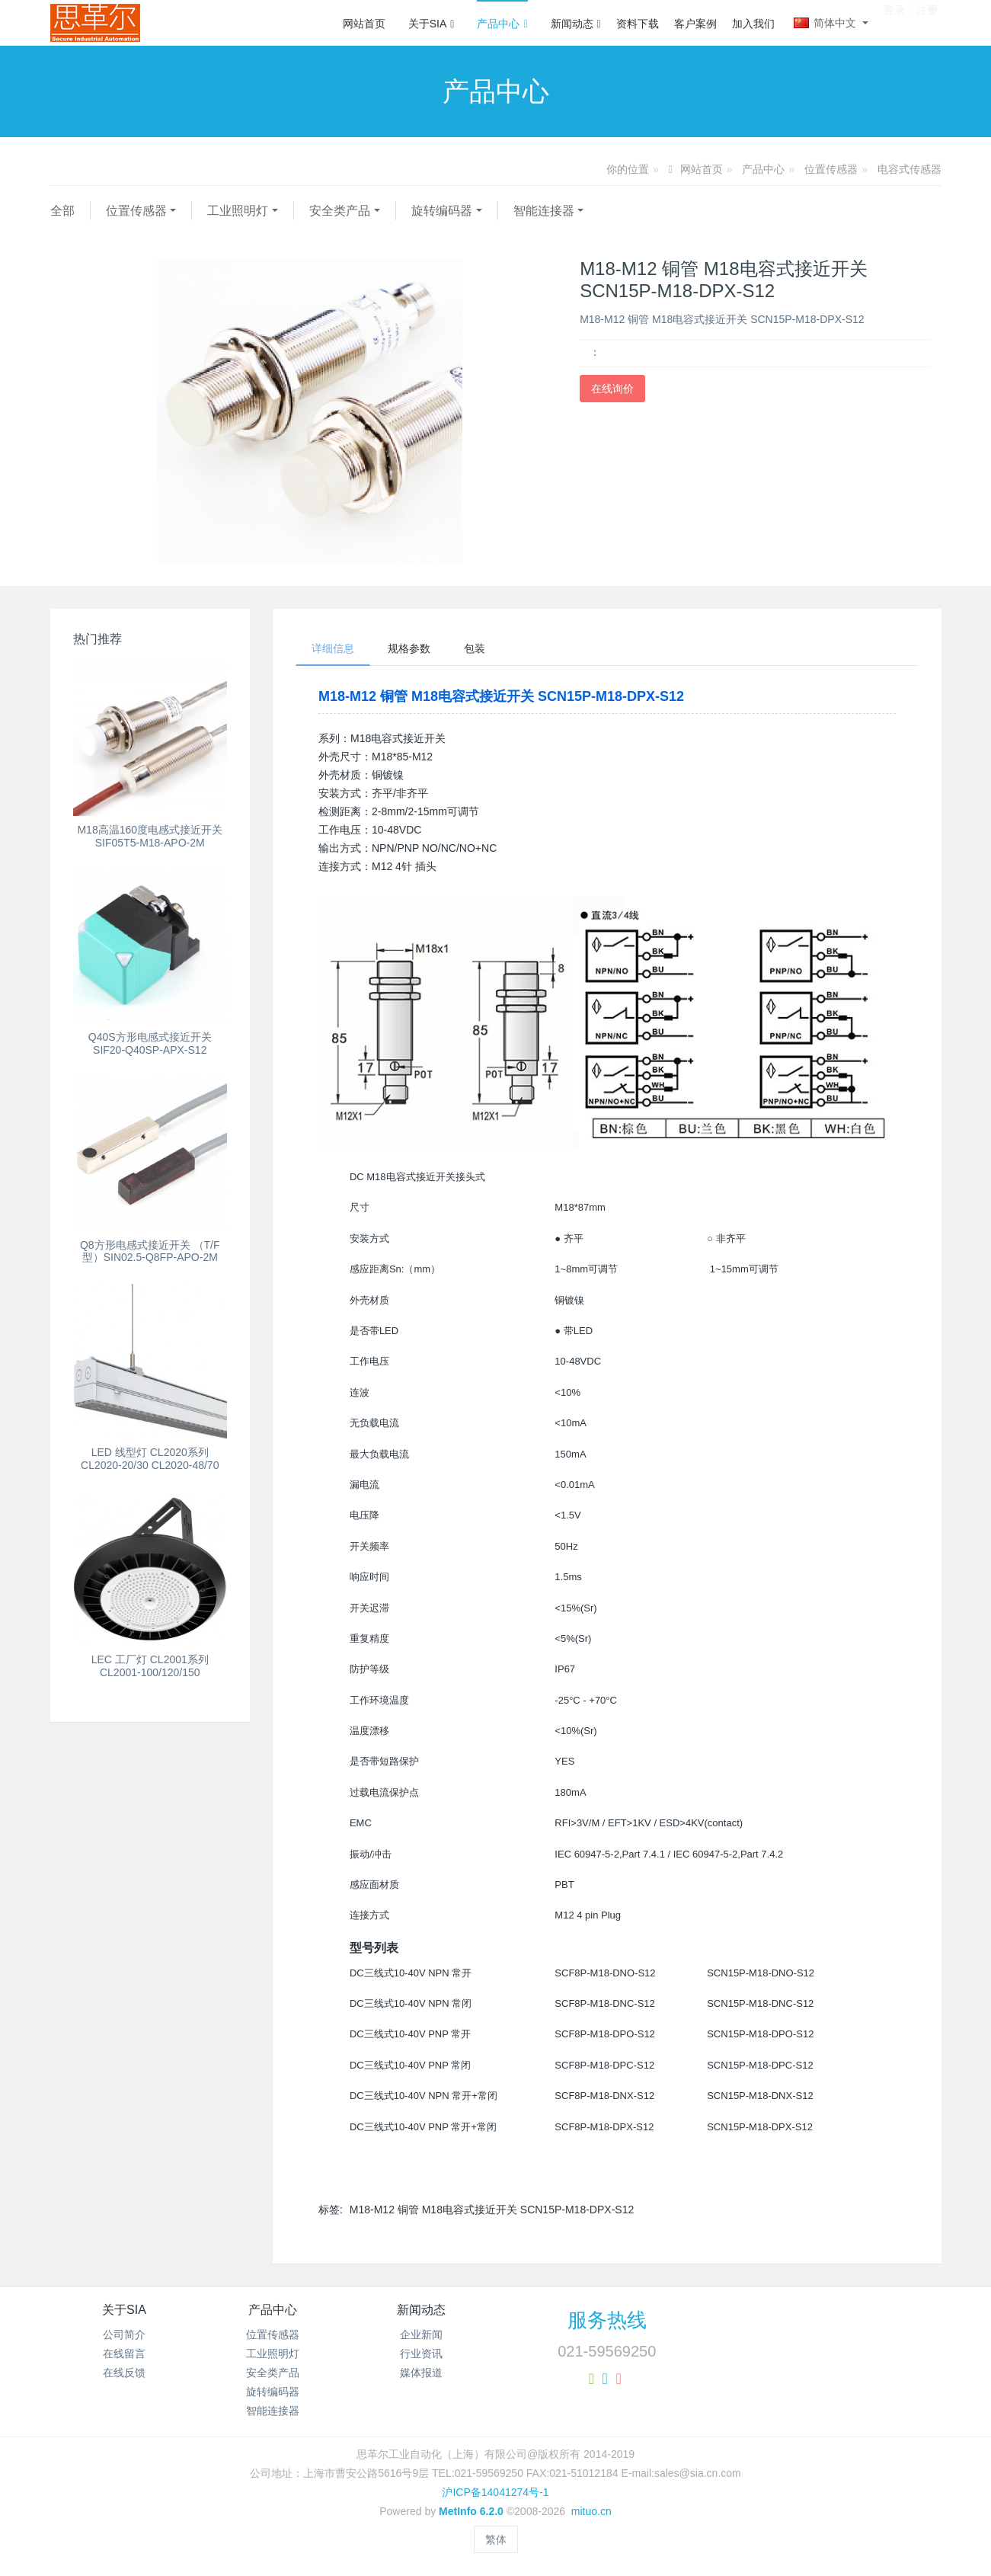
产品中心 (502, 24)
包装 (474, 648)
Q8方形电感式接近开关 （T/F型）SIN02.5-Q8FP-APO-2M (150, 1251)
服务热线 (607, 2320)
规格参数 (409, 648)
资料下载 (637, 24)
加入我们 (753, 24)
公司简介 (124, 2334)
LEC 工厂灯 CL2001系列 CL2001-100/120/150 (150, 1665)
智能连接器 (543, 210)
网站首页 (364, 24)
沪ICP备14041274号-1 (495, 2492)
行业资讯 (421, 2353)
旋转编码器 (441, 210)
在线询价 (612, 388)
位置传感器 (831, 169)
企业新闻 (421, 2334)
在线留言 (124, 2353)
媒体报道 (421, 2372)
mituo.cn (591, 2511)
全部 (62, 210)
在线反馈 (124, 2372)
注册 (927, 22)
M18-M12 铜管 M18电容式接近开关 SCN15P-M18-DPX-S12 (492, 2209)
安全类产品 (339, 210)
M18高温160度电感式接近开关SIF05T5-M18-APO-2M (149, 836)
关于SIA (431, 24)
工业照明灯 (237, 210)
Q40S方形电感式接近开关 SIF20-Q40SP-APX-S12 (150, 1043)
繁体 (496, 2539)
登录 (894, 22)
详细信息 (333, 648)
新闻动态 (576, 24)
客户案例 (695, 24)
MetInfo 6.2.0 (471, 2511)
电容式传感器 (909, 169)
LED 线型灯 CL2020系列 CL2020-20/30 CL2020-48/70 (150, 1458)
